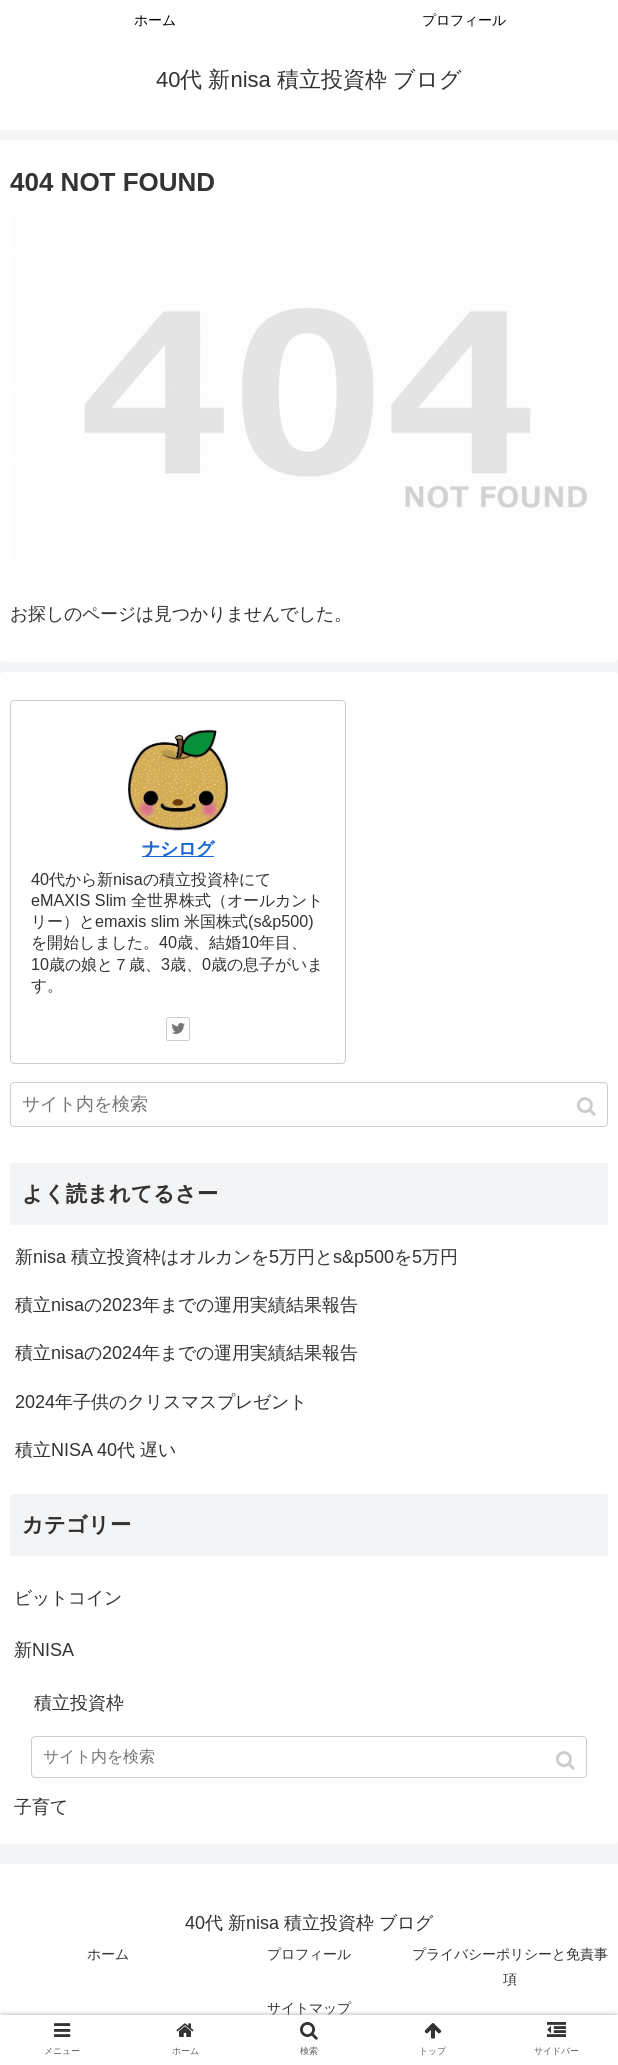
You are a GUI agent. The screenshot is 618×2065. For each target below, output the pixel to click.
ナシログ (178, 849)
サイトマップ (309, 2008)
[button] (588, 1106)
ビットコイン (68, 1598)
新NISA (44, 1650)
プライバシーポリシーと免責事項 (510, 1966)
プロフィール (309, 1954)
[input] (309, 1104)
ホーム (108, 1954)
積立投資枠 (79, 1703)
